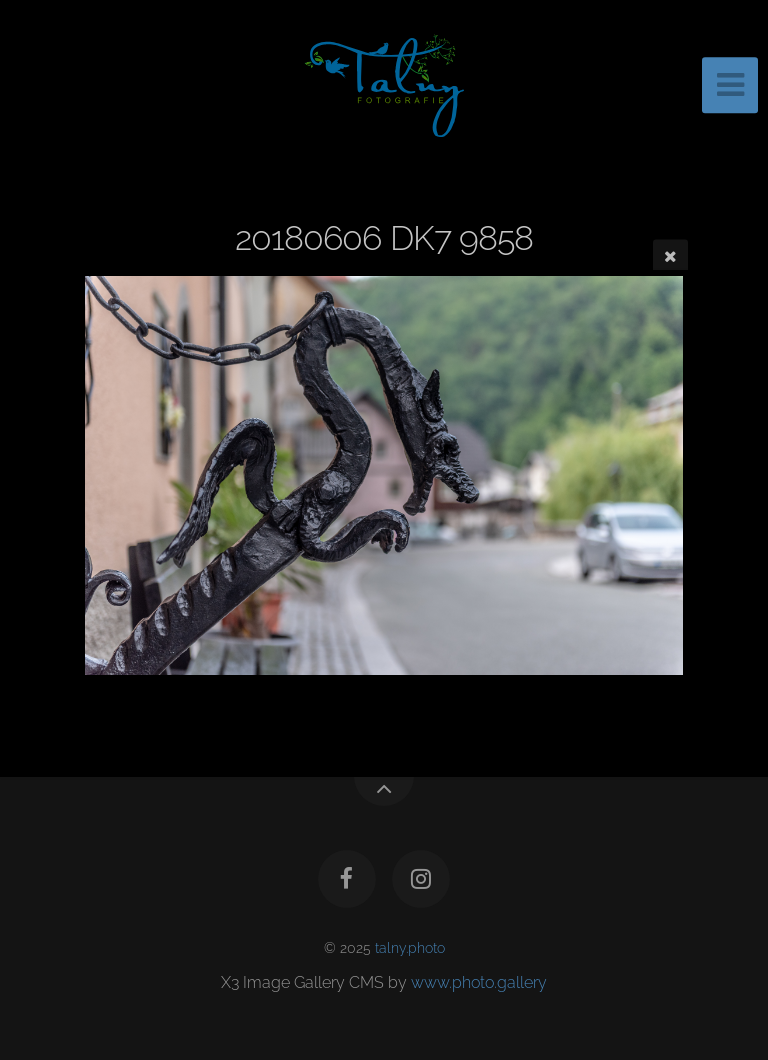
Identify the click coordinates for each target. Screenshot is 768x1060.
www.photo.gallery (479, 982)
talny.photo (410, 947)
